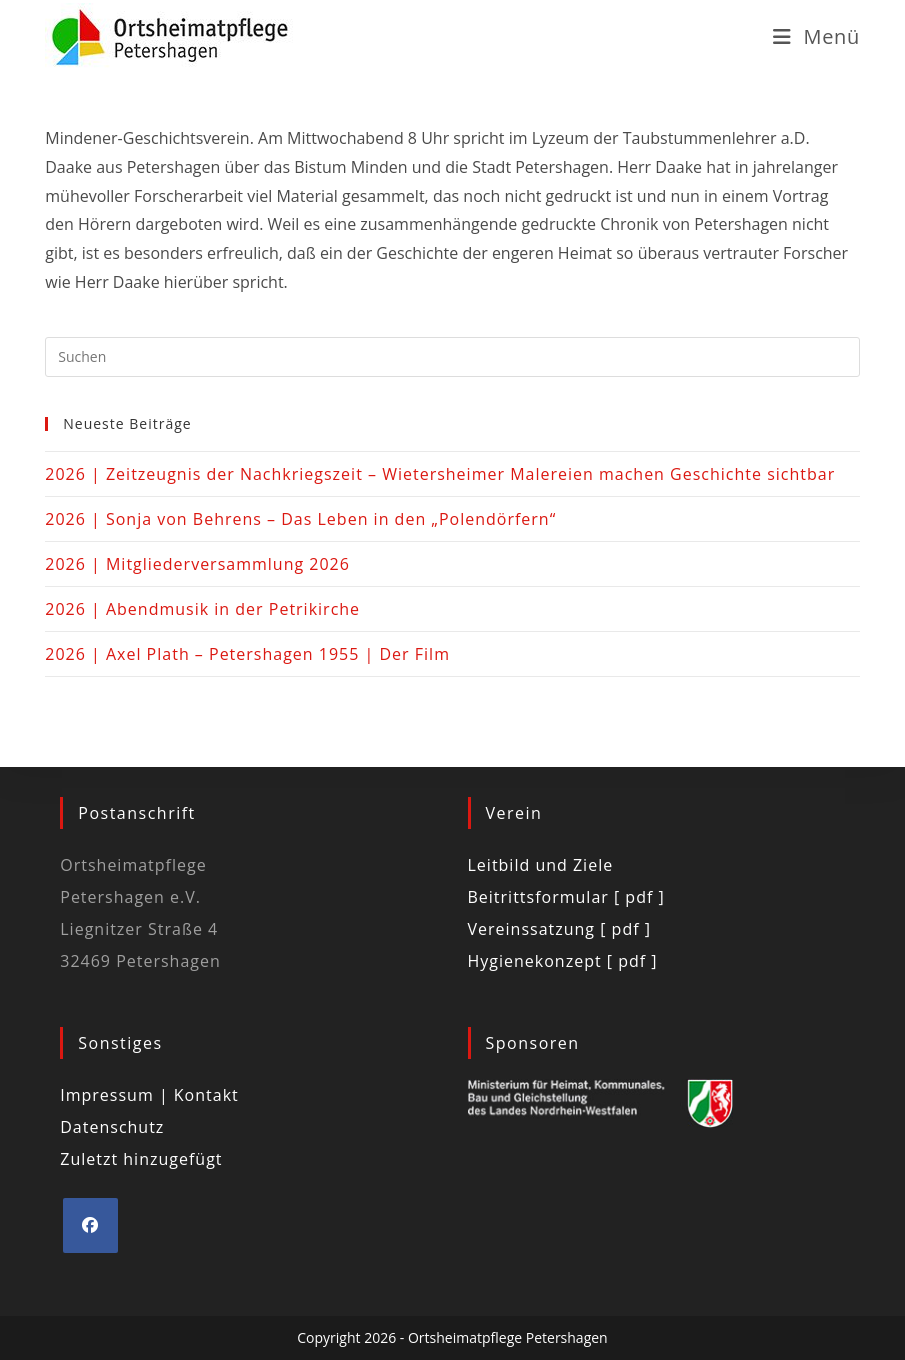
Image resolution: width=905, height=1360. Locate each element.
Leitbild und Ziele (541, 865)
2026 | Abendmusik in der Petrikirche (202, 609)
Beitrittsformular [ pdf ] (566, 897)
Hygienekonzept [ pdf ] (563, 961)
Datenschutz (112, 1127)
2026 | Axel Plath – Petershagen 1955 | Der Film (247, 654)
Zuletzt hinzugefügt (141, 1159)
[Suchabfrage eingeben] (452, 357)
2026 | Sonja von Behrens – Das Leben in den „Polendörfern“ (300, 519)
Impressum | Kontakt (149, 1095)
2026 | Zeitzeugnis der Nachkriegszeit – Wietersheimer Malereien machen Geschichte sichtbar (440, 474)
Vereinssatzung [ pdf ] (559, 929)
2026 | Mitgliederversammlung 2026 (197, 564)
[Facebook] (90, 1225)
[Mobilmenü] (816, 36)
